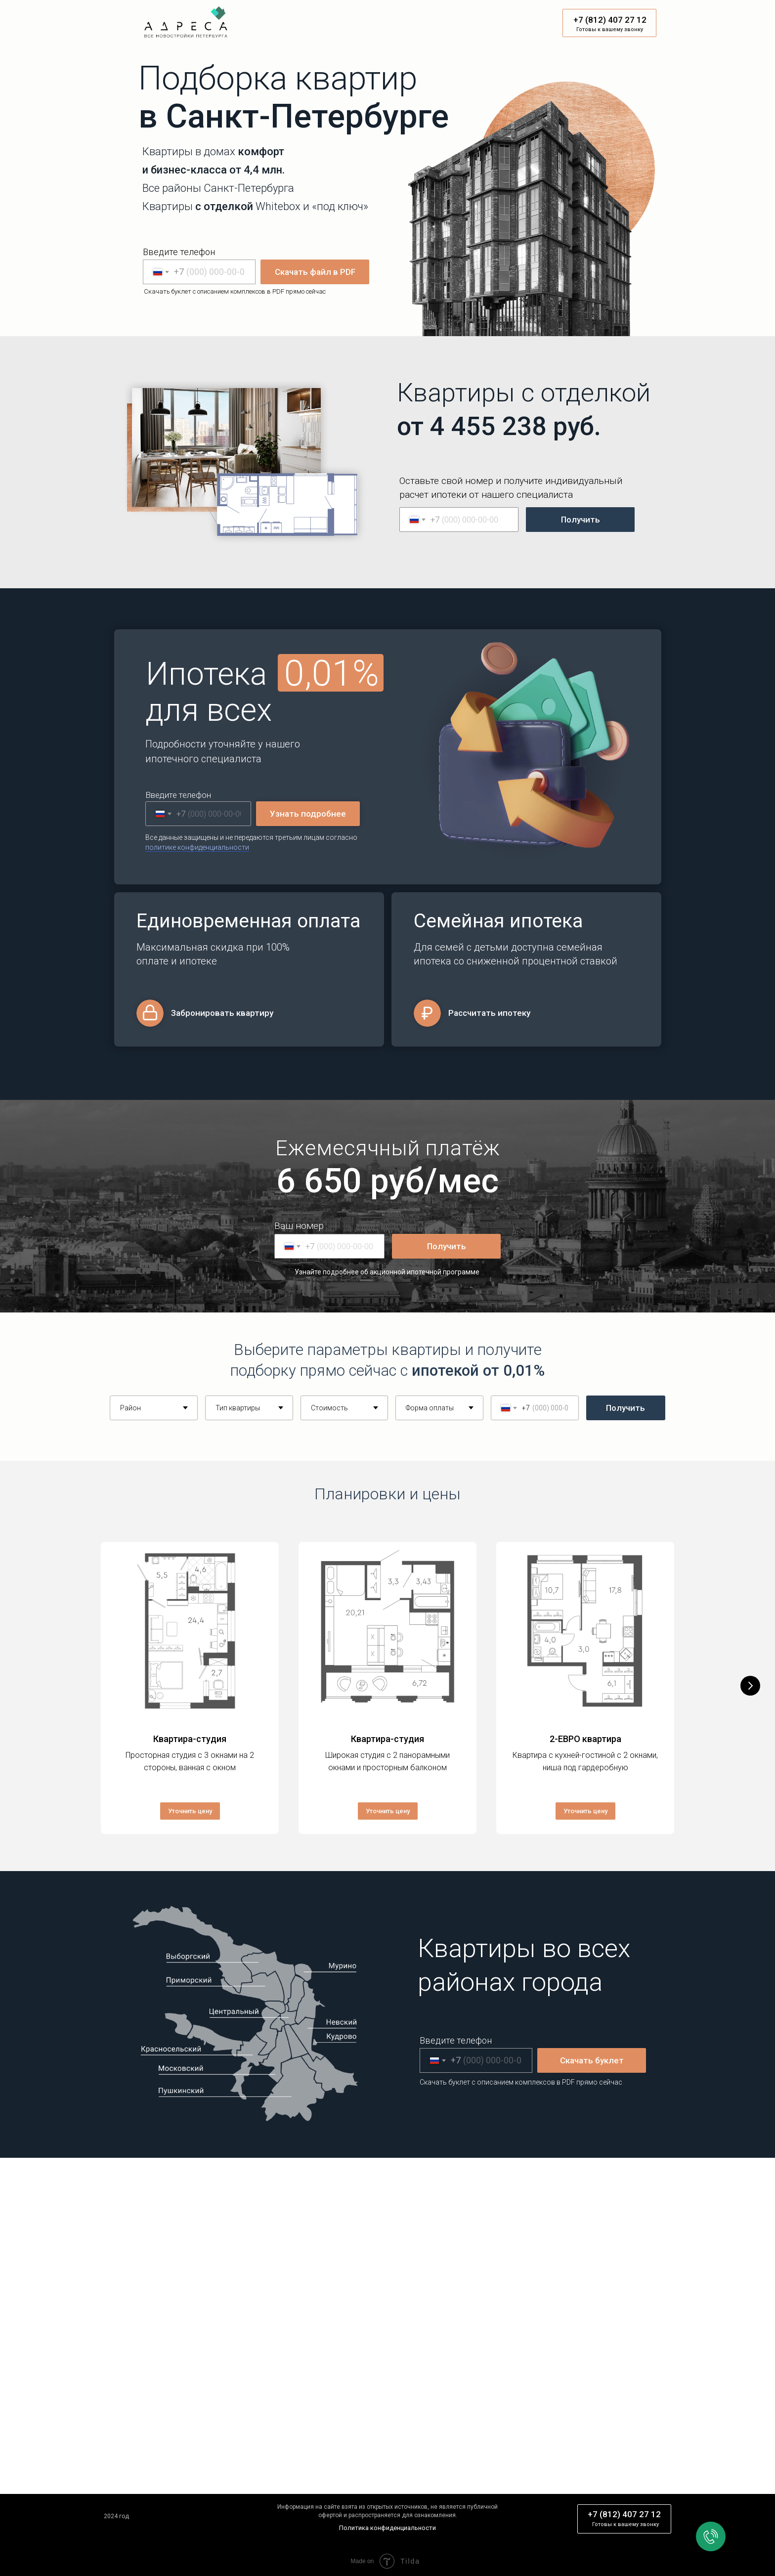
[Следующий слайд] (750, 1687)
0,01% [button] (331, 673)
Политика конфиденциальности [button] (387, 2525)
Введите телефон (179, 252)
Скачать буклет (592, 2058)
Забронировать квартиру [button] (222, 1013)
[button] (197, 847)
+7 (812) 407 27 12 (609, 20)
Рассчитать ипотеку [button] (489, 1013)
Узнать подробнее (308, 814)
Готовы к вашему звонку (609, 29)
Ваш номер (299, 1225)
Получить (580, 519)
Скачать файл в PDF (315, 272)
